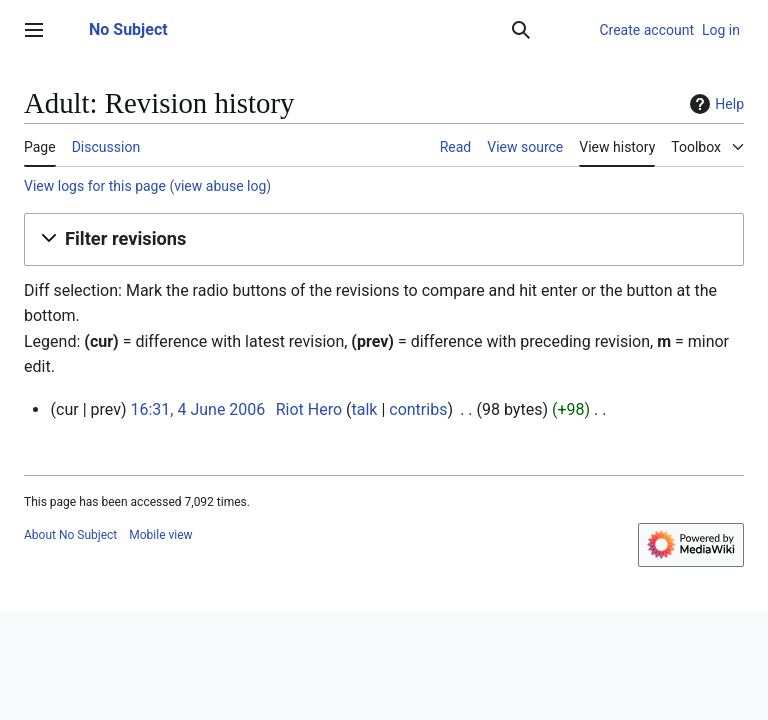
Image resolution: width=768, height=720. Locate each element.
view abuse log (220, 186)
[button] (384, 239)
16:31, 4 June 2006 (197, 409)
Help (714, 104)
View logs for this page (95, 186)
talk (365, 409)
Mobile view (160, 535)
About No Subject (70, 535)
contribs (418, 409)
